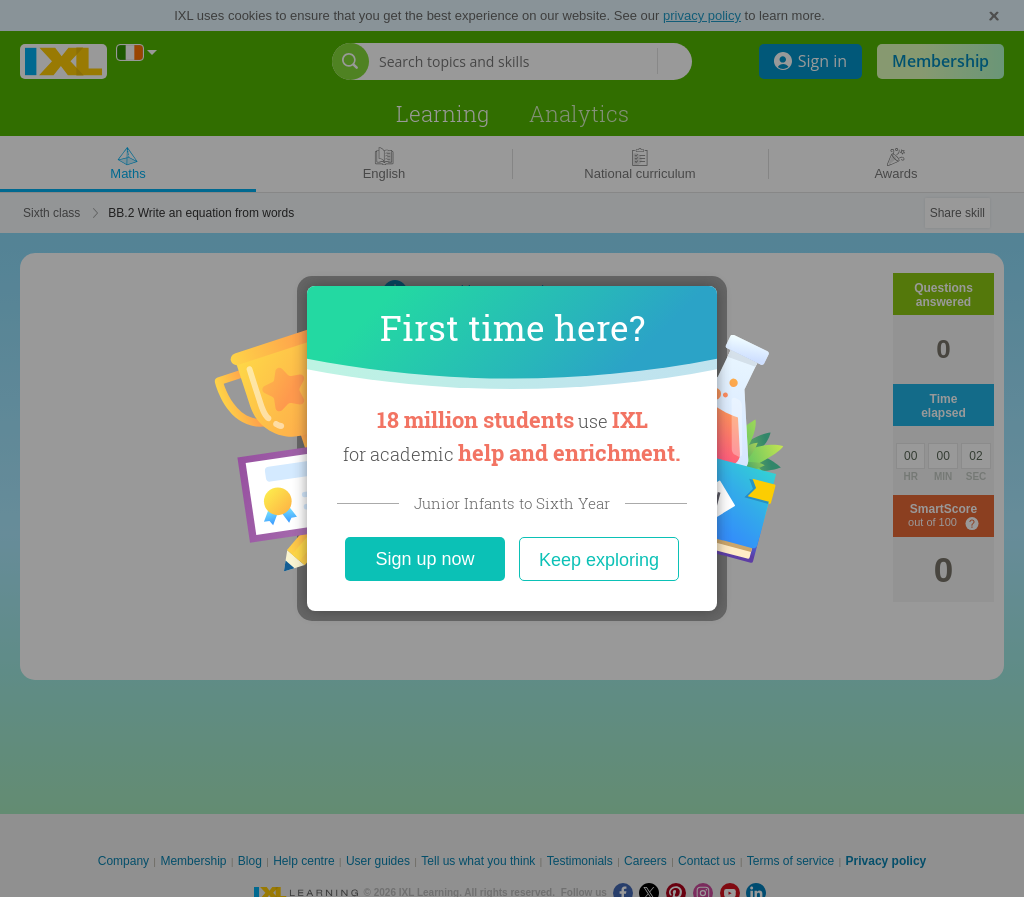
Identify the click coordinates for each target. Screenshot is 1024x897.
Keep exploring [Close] (599, 560)
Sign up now (424, 559)
